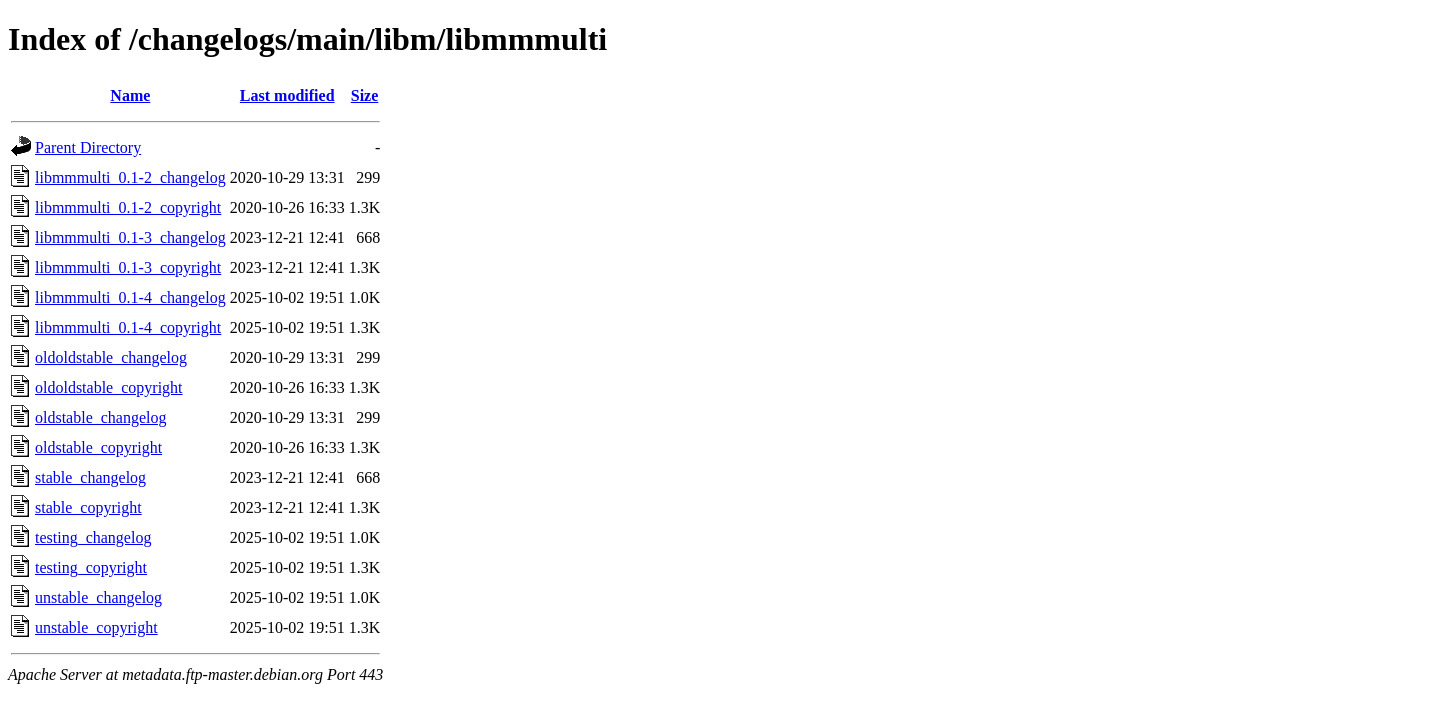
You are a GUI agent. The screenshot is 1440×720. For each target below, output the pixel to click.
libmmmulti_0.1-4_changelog (130, 297)
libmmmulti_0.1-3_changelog (130, 237)
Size (365, 95)
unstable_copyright (96, 627)
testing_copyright (91, 567)
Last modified (287, 95)
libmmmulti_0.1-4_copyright (128, 327)
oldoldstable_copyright (109, 387)
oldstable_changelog (101, 417)
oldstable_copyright (98, 447)
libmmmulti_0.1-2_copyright (128, 207)
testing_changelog (93, 537)
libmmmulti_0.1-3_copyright (128, 267)
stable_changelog (90, 477)
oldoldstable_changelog (111, 357)
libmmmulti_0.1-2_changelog (130, 177)
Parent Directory (88, 147)
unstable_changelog (98, 597)
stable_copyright (88, 507)
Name (130, 95)
